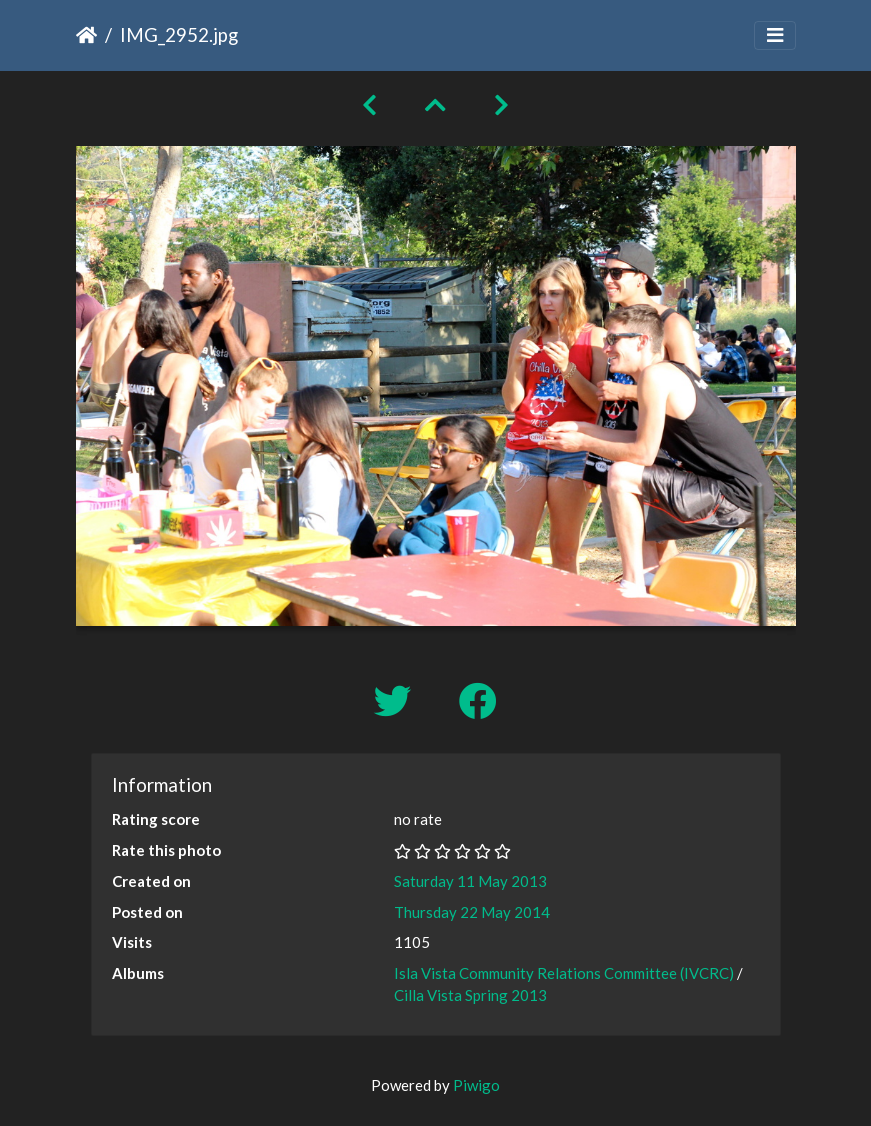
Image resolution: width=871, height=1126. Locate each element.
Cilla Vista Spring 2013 (470, 995)
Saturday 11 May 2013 (470, 881)
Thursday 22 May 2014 (472, 912)
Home (86, 35)
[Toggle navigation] (775, 35)
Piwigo (476, 1085)
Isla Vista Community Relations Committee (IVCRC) (564, 973)
